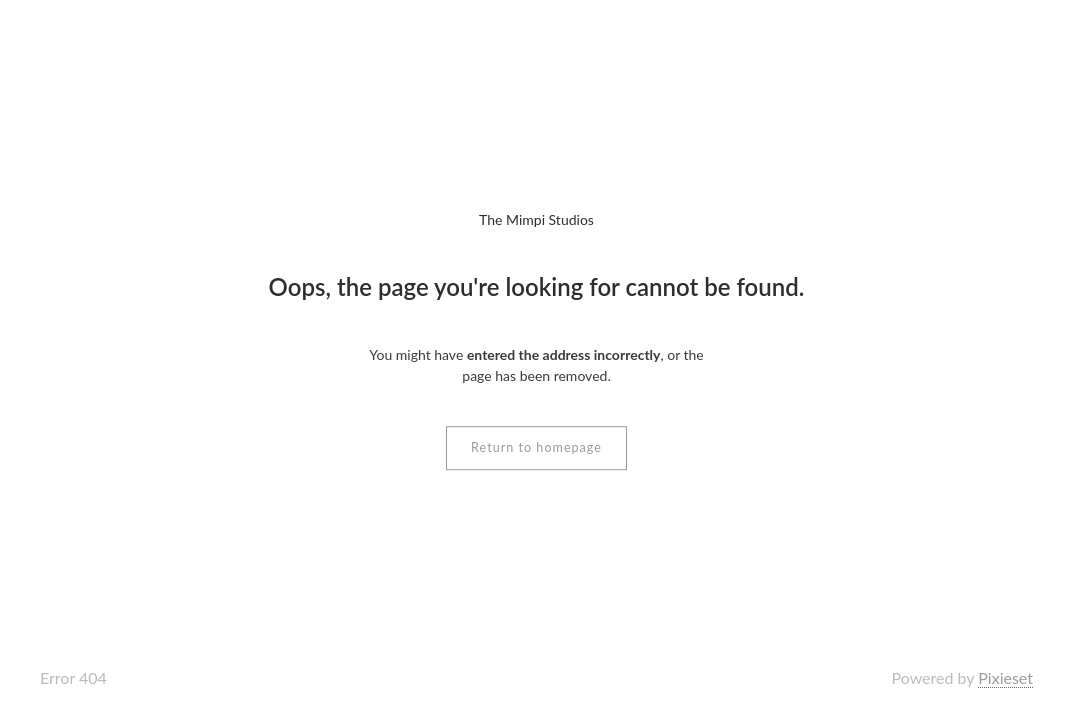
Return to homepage (536, 447)
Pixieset (1005, 677)
